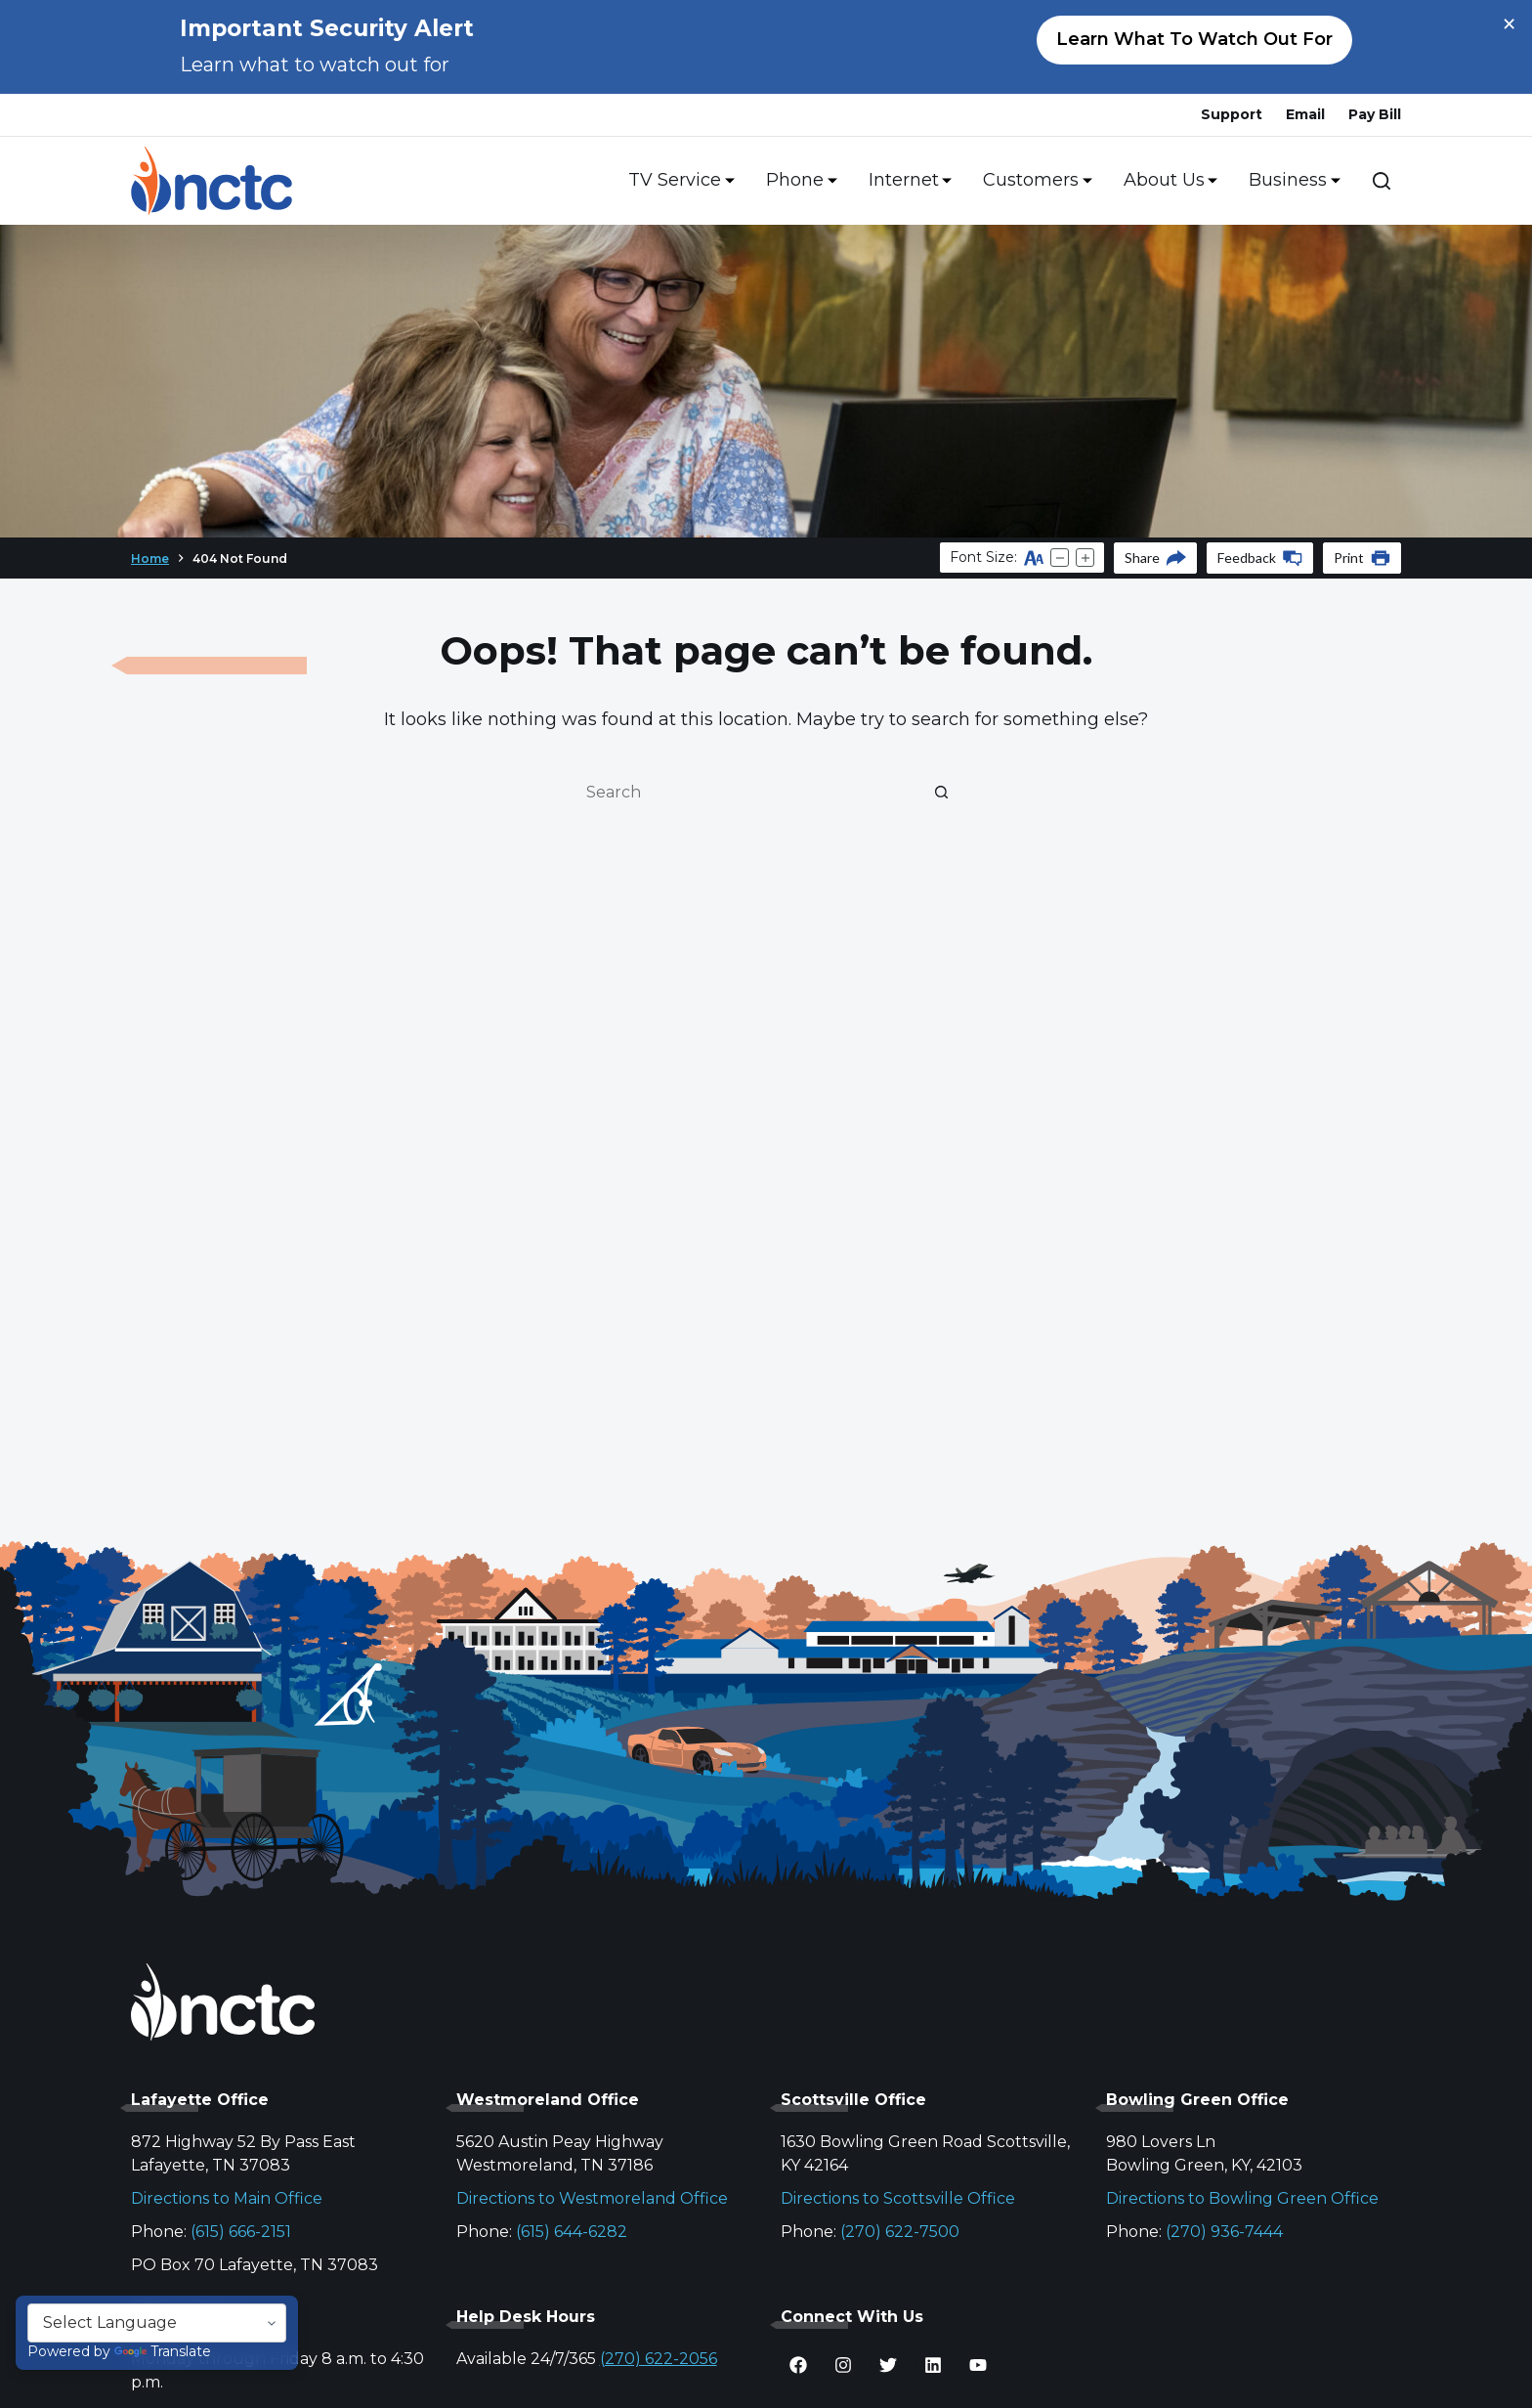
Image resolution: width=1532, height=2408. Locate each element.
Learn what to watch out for (1194, 39)
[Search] (1381, 180)
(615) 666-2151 (241, 2231)
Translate (162, 2351)
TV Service (677, 181)
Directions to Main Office (226, 2198)
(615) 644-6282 (571, 2231)
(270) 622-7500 (899, 2231)
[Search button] (941, 791)
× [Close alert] (1509, 24)
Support (1231, 114)
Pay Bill (1374, 114)
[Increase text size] (1085, 557)
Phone (798, 181)
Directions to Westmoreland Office (592, 2198)
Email (1305, 114)
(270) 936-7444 (1224, 2231)
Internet (907, 181)
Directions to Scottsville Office (898, 2198)
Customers (1034, 181)
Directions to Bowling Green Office (1242, 2198)
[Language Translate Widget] (156, 2323)
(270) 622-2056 (658, 2358)
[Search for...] (746, 791)
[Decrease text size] (1059, 557)
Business (1291, 181)
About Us (1167, 181)
